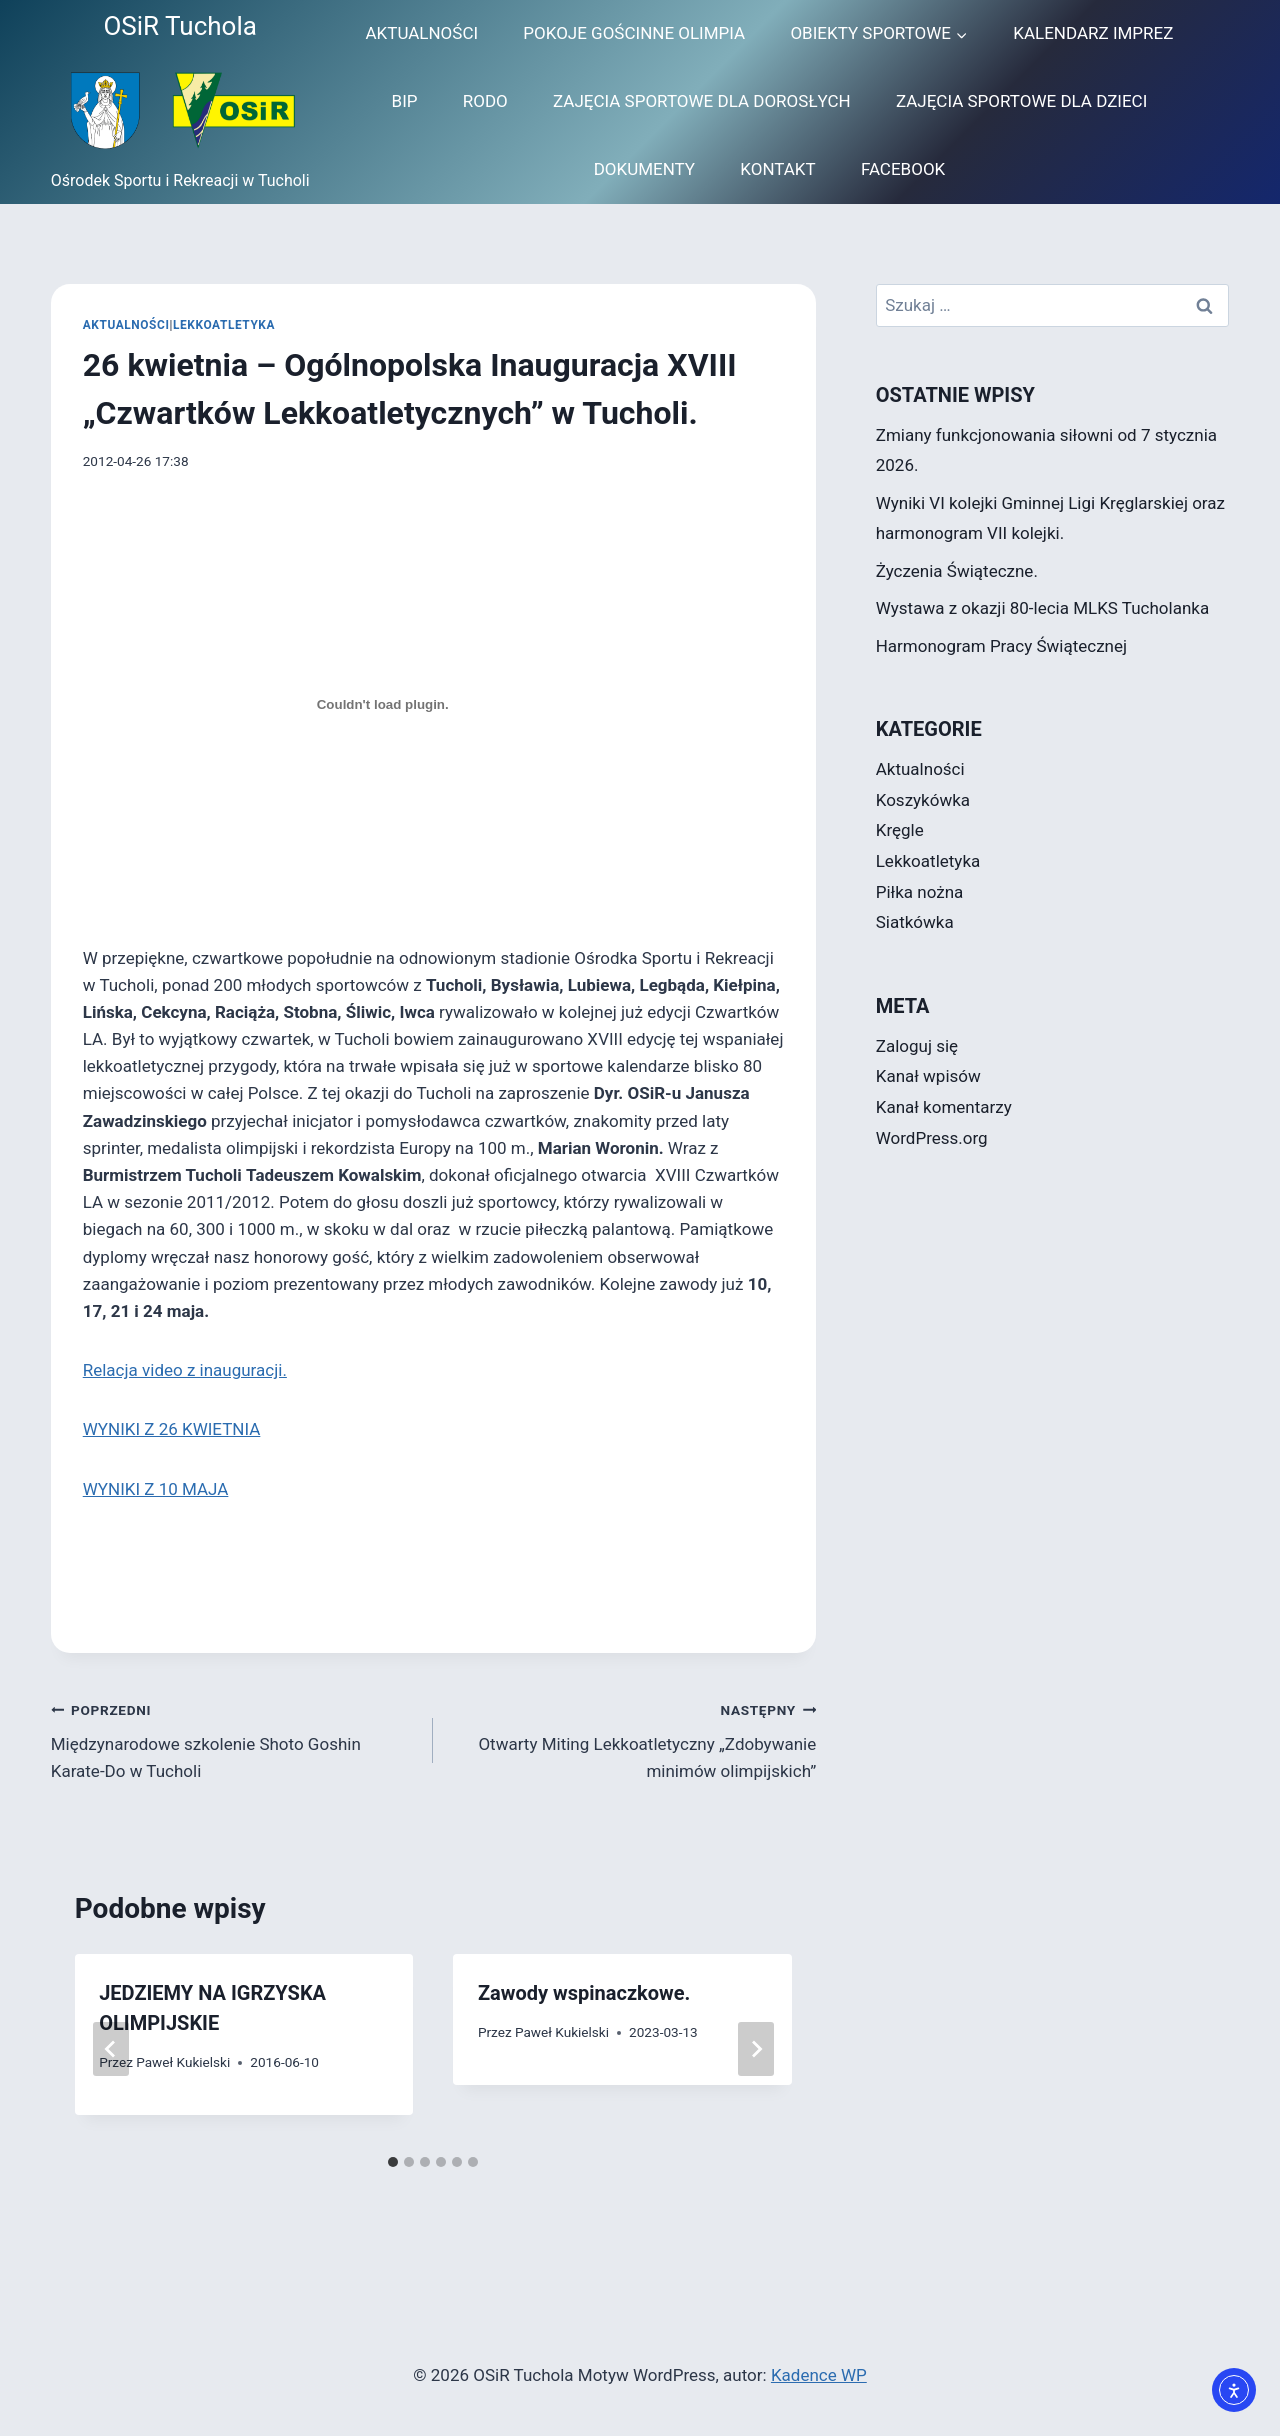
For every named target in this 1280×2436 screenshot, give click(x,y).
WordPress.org (932, 1138)
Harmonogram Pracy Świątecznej (1001, 646)
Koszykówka (923, 800)
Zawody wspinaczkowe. (584, 1993)
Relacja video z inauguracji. (185, 1370)
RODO (485, 101)
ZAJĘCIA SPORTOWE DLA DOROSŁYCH (702, 101)
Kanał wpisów (928, 1076)
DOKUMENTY (644, 169)
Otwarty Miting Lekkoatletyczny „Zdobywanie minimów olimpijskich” (633, 1739)
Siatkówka (915, 922)
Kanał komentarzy (944, 1107)
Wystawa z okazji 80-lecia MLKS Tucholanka (1042, 608)
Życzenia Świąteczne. (957, 571)
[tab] (393, 2162)
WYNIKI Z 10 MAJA (156, 1489)
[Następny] (756, 2049)
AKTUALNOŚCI (421, 33)
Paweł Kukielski (183, 2062)
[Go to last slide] (111, 2049)
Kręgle (900, 830)
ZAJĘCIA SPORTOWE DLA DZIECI (1021, 101)
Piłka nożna (920, 892)
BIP (405, 101)
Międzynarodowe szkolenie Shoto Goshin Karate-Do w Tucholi (234, 1739)
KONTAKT (777, 169)
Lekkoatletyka (224, 325)
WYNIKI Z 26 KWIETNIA (172, 1429)
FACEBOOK (903, 169)
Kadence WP (819, 2375)
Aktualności (126, 325)
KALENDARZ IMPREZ (1093, 33)
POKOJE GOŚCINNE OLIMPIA (634, 33)
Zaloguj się (917, 1046)
